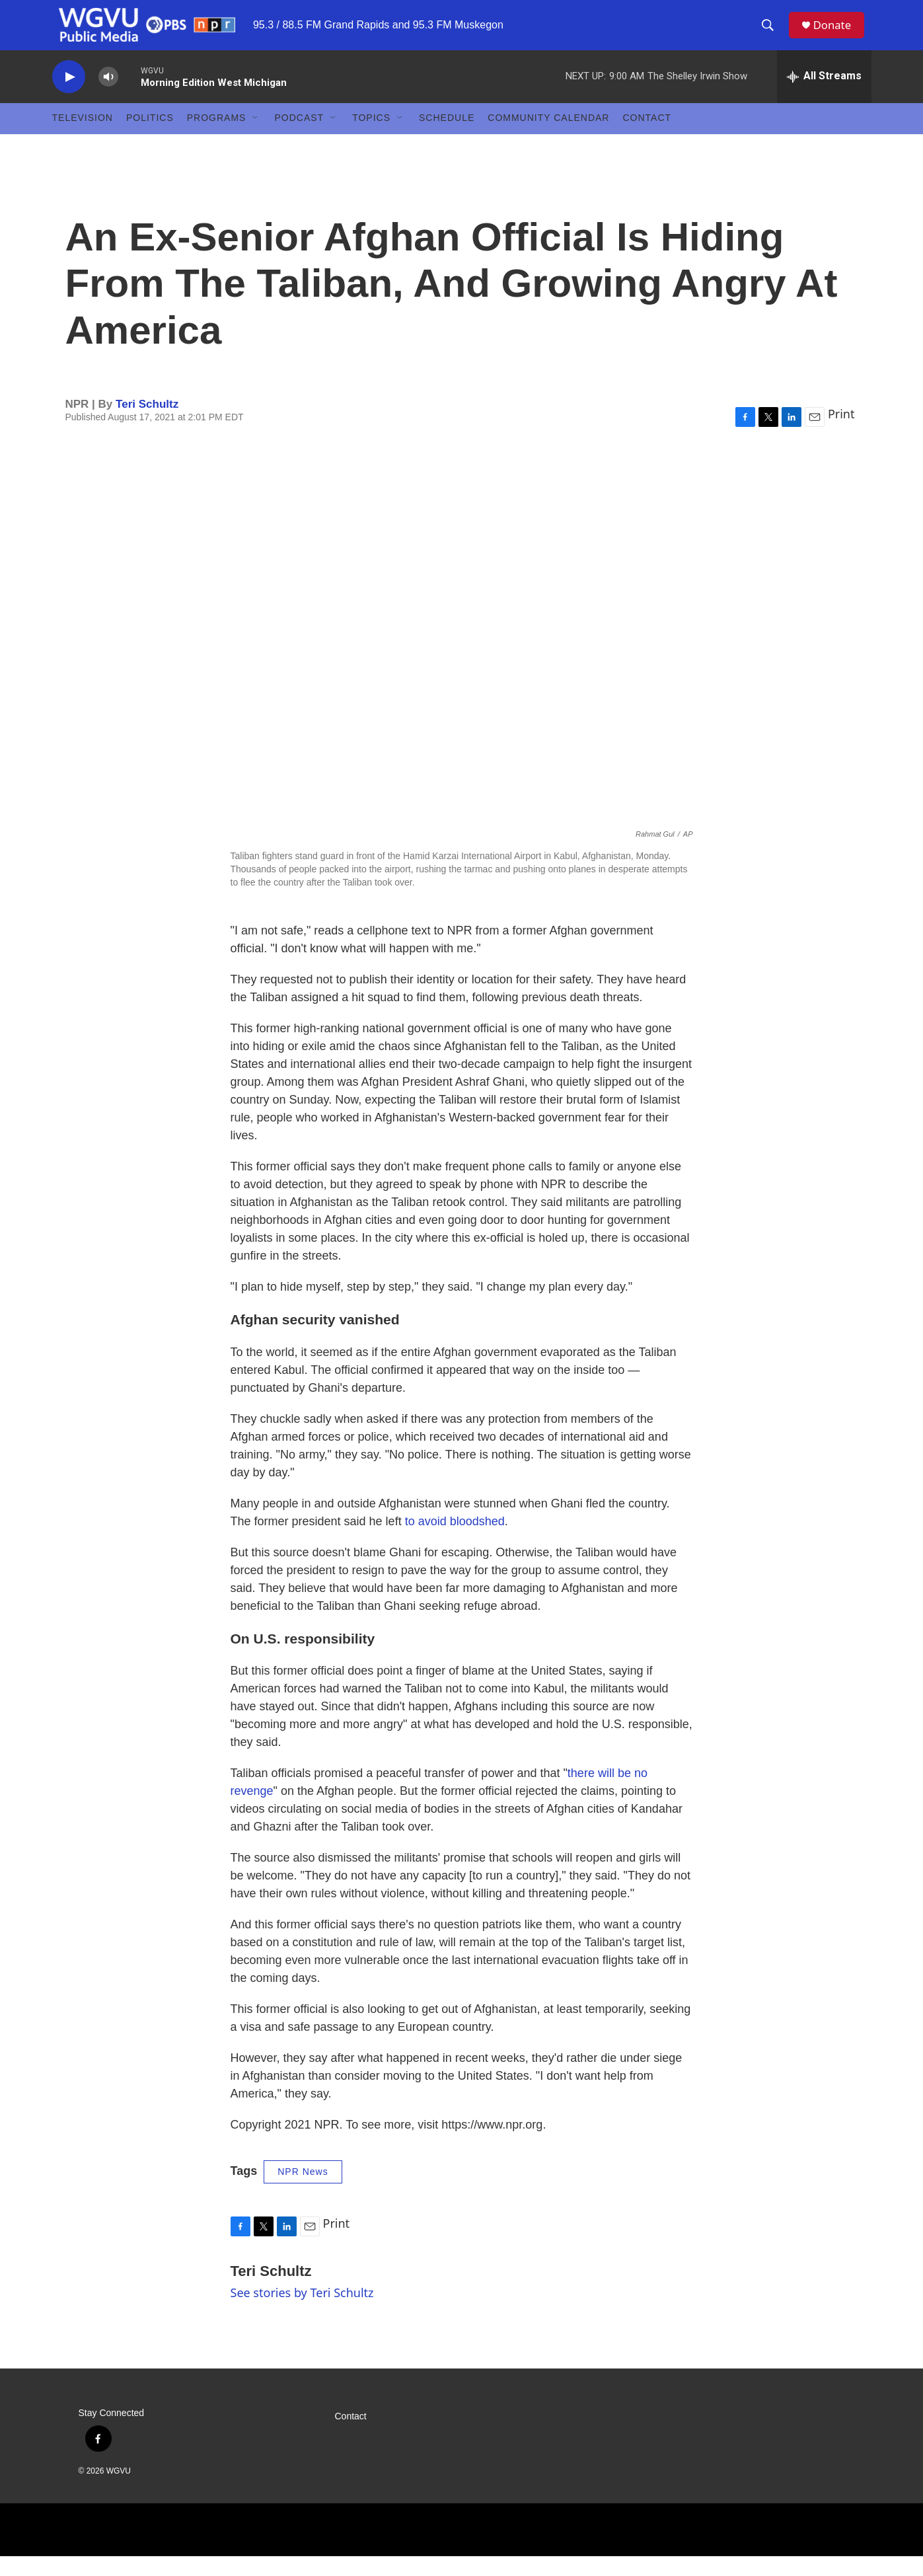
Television (82, 137)
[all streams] (824, 95)
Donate (837, 35)
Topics (371, 137)
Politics (150, 137)
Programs (216, 137)
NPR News (302, 2191)
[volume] (108, 96)
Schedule (446, 137)
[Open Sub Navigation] (255, 137)
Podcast (299, 137)
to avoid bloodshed (455, 1540)
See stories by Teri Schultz (302, 2312)
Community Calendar (548, 137)
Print (841, 433)
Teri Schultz (147, 423)
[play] (68, 96)
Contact (646, 137)
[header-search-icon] (771, 35)
